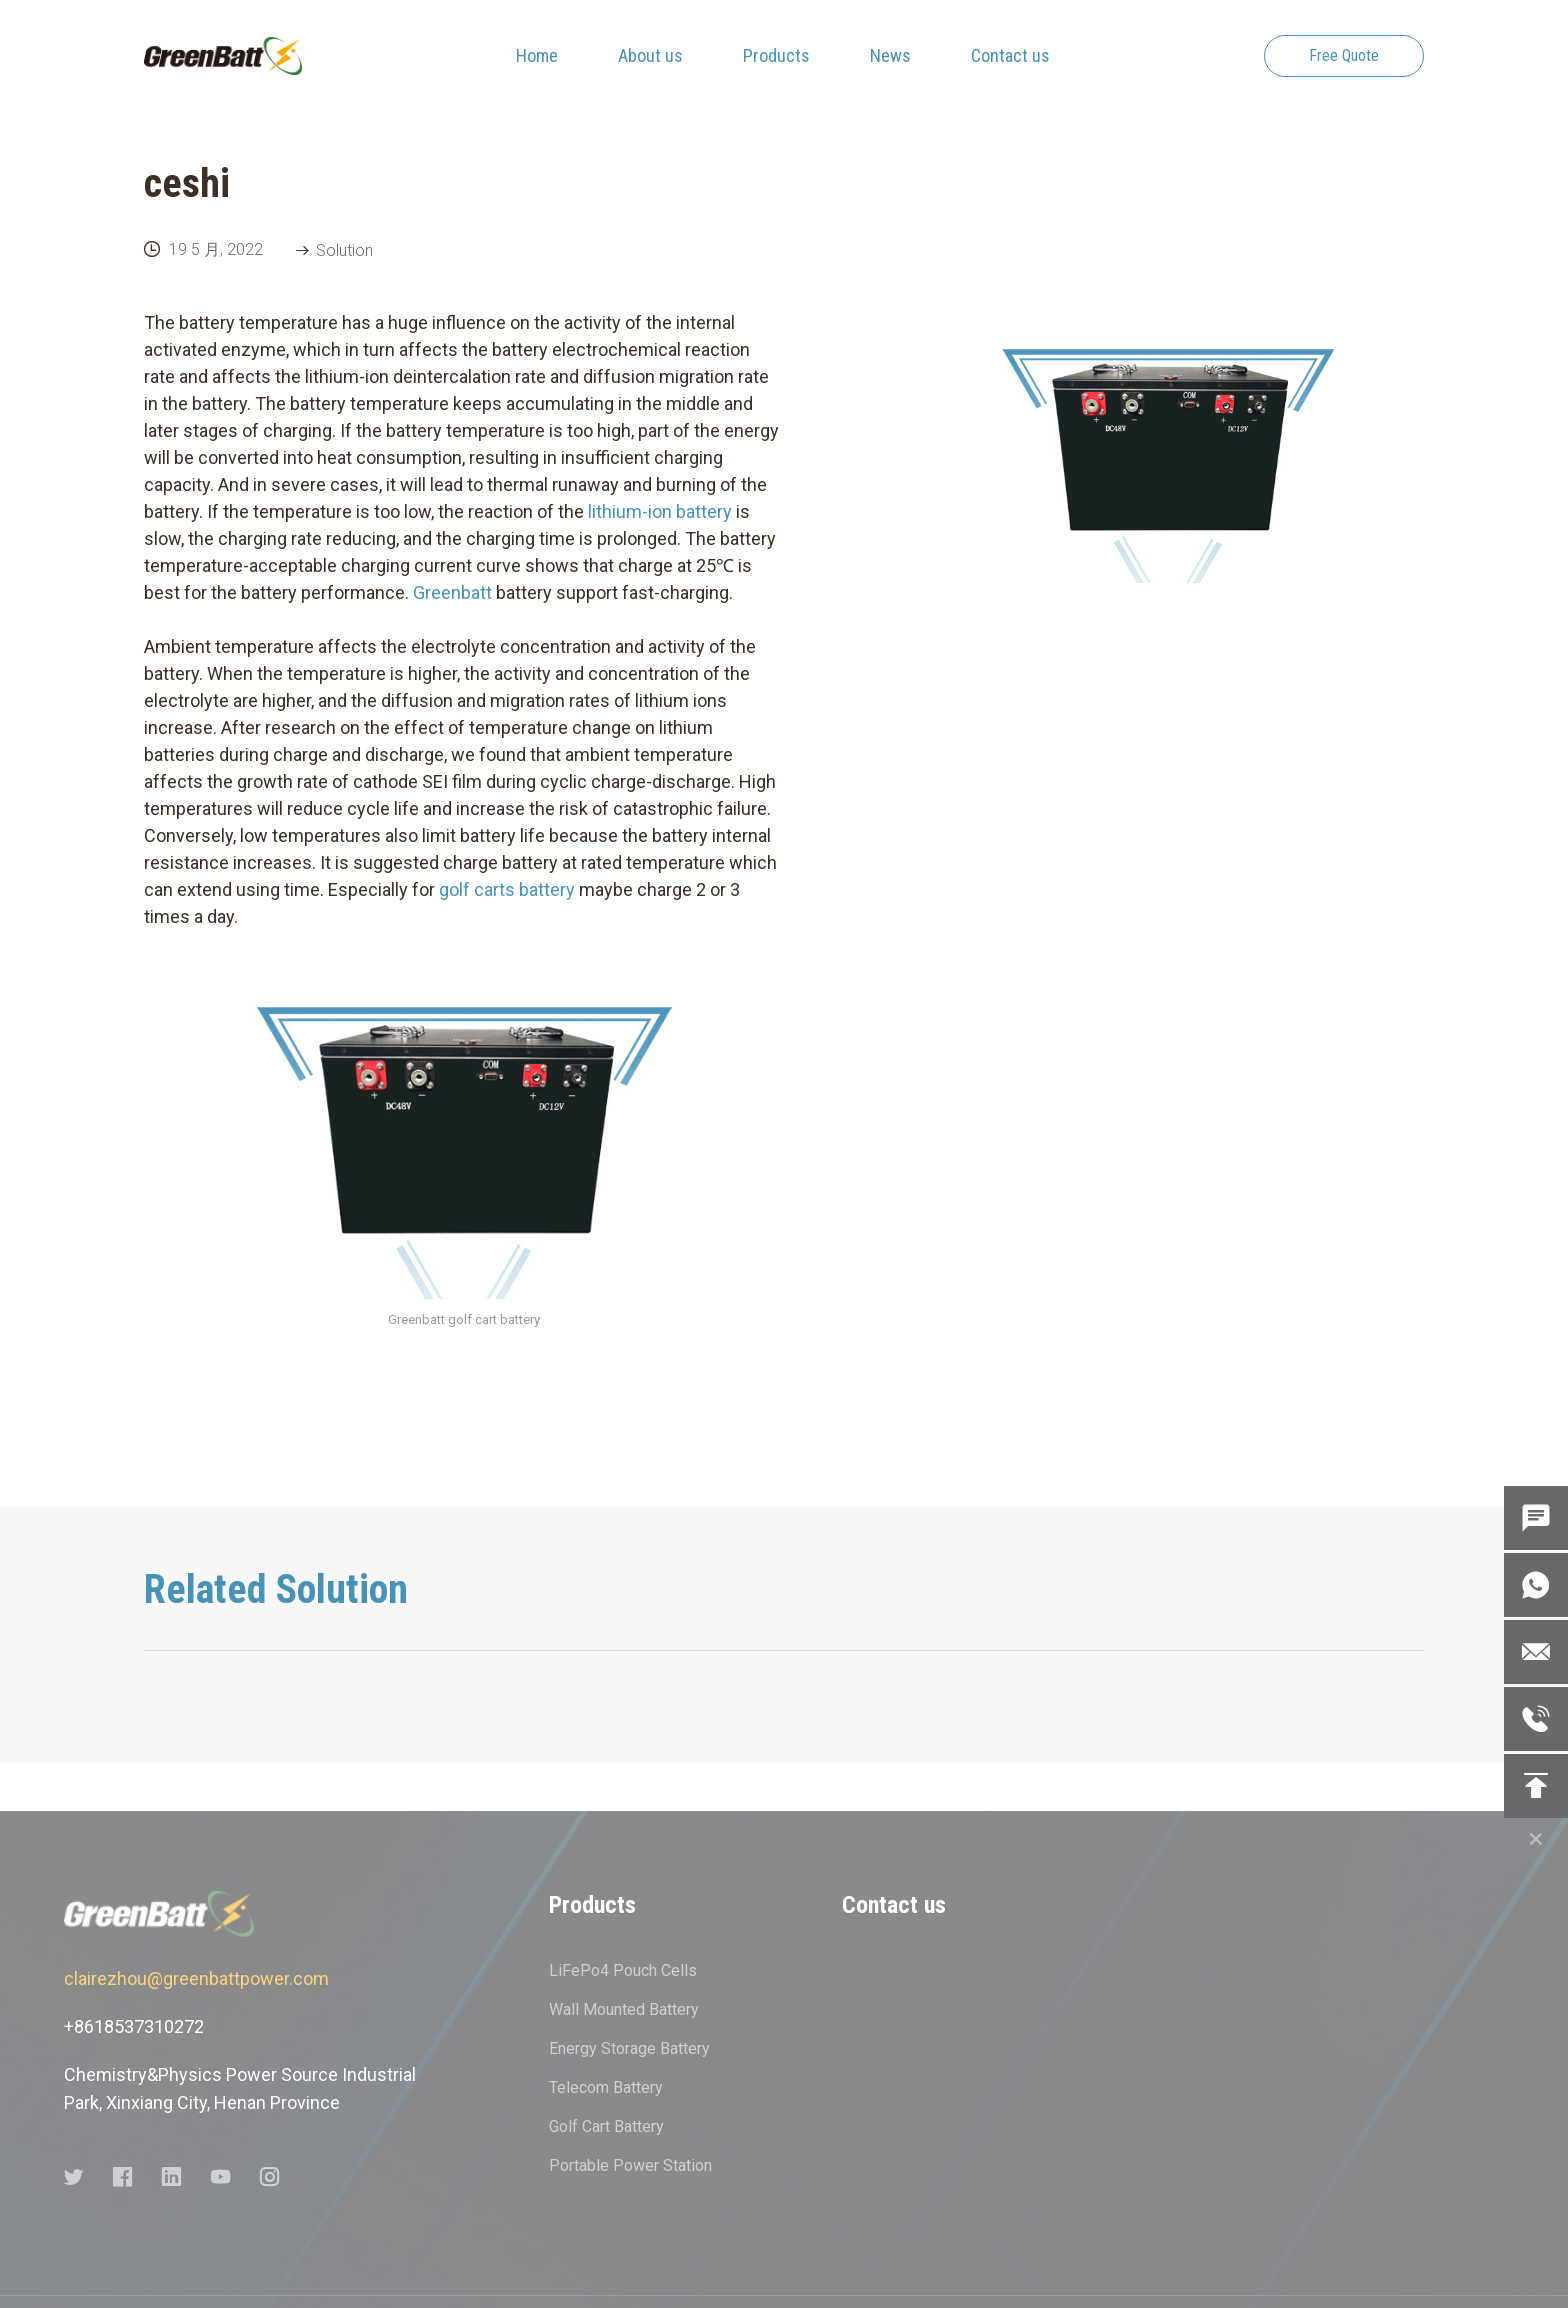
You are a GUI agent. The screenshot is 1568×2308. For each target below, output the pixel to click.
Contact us (1010, 55)
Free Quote (1344, 55)
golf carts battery (507, 889)
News (890, 55)
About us (650, 55)
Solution (344, 250)
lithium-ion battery (660, 511)
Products (776, 55)
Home (537, 55)
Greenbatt (454, 592)
